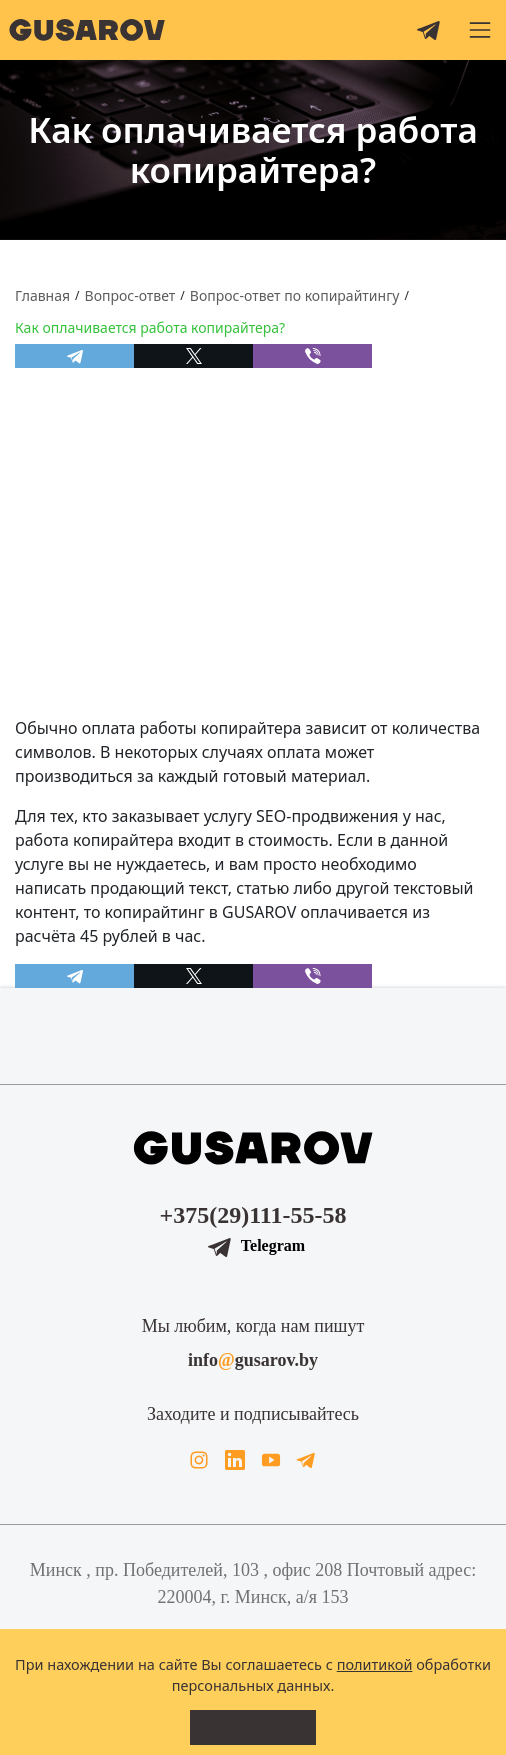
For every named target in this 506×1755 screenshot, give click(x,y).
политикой (375, 1664)
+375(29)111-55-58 (253, 1215)
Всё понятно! (253, 1727)
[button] (480, 30)
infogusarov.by (253, 1360)
